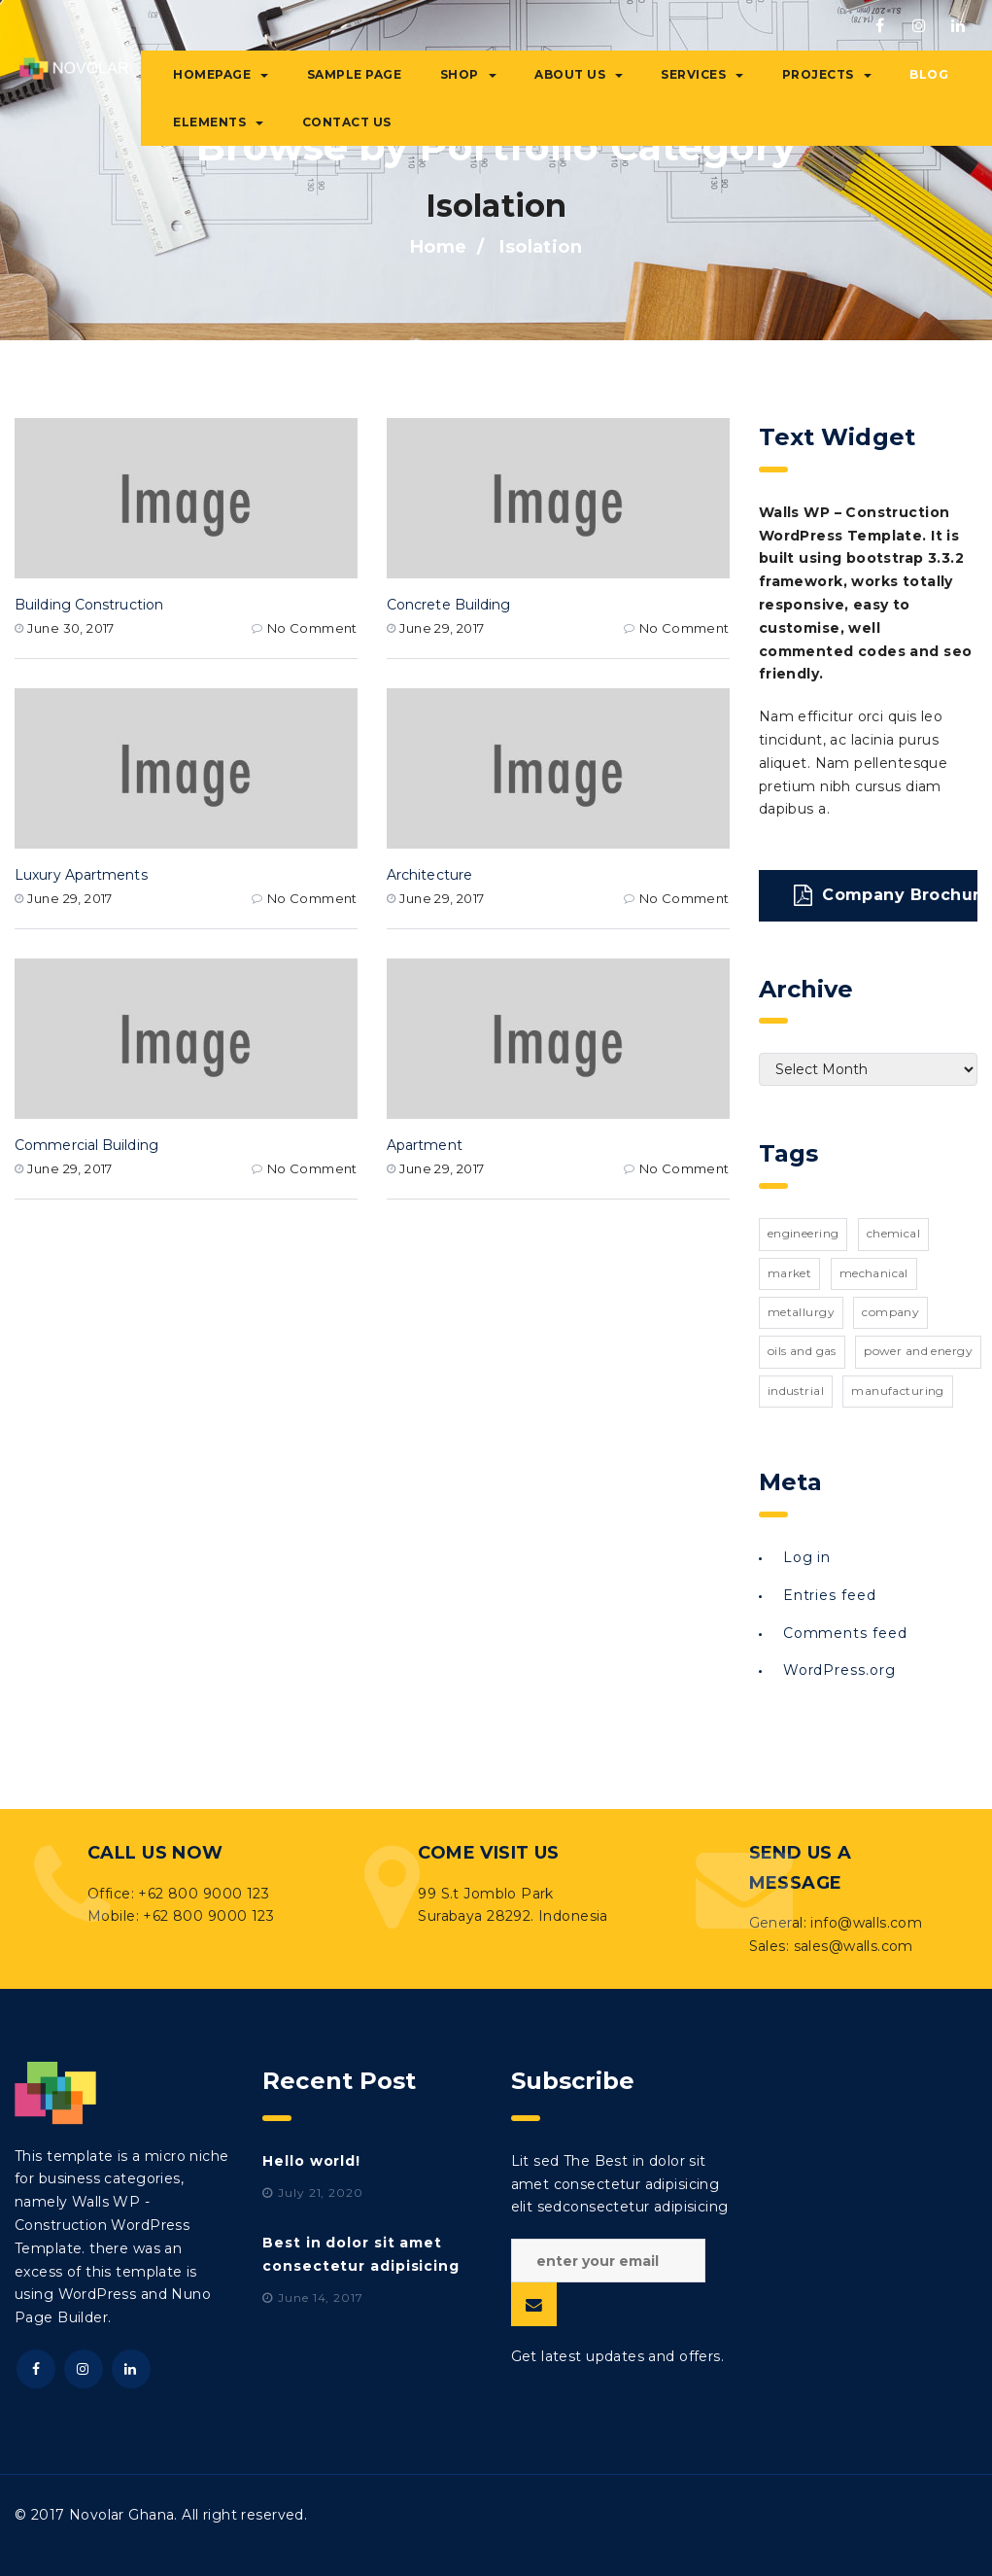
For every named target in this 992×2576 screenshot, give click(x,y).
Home (438, 247)
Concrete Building (449, 604)
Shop (468, 74)
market (790, 1273)
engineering (803, 1233)
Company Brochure (885, 895)
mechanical (873, 1273)
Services (702, 74)
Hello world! (311, 2161)
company (890, 1312)
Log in (807, 1557)
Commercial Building (86, 1145)
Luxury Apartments (81, 875)
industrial (796, 1390)
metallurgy (801, 1312)
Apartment (424, 1145)
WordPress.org (839, 1670)
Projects (827, 74)
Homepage (220, 74)
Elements (218, 122)
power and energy (918, 1350)
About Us (578, 74)
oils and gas (802, 1350)
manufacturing (897, 1390)
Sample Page (354, 74)
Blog (928, 74)
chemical (893, 1233)
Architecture (429, 875)
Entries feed (829, 1595)
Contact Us (347, 122)
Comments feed (845, 1633)
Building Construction (89, 604)
